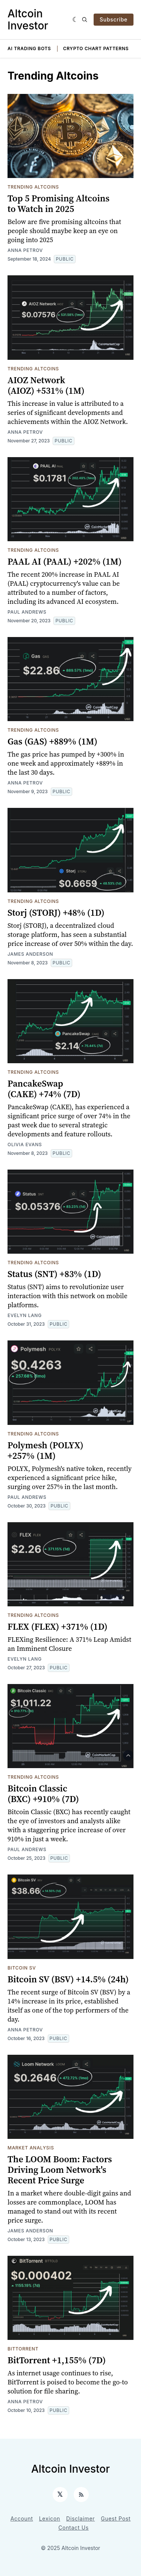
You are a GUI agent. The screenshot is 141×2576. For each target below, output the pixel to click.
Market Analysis (31, 2148)
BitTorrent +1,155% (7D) (57, 2360)
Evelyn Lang (25, 1315)
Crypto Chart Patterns (96, 48)
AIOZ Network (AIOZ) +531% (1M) (46, 385)
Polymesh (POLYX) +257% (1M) (45, 1450)
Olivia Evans (25, 1144)
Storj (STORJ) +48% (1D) (56, 912)
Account (22, 2518)
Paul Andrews (27, 612)
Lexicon (49, 2518)
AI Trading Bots (29, 48)
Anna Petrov (25, 250)
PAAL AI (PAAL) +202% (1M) (65, 561)
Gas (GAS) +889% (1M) (52, 741)
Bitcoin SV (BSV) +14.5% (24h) (68, 1979)
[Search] (85, 20)
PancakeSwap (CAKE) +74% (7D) (44, 1088)
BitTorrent (23, 2349)
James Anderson (30, 954)
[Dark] (75, 19)
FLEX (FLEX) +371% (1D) (58, 1626)
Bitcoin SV (22, 1968)
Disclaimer (80, 2518)
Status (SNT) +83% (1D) (54, 1274)
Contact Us (73, 2527)
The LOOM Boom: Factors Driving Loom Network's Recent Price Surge (60, 2169)
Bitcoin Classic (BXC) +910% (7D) (43, 1793)
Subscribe (113, 19)
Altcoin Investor (28, 19)
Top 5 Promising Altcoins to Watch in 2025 (58, 203)
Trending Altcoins (33, 187)
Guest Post (115, 2518)
